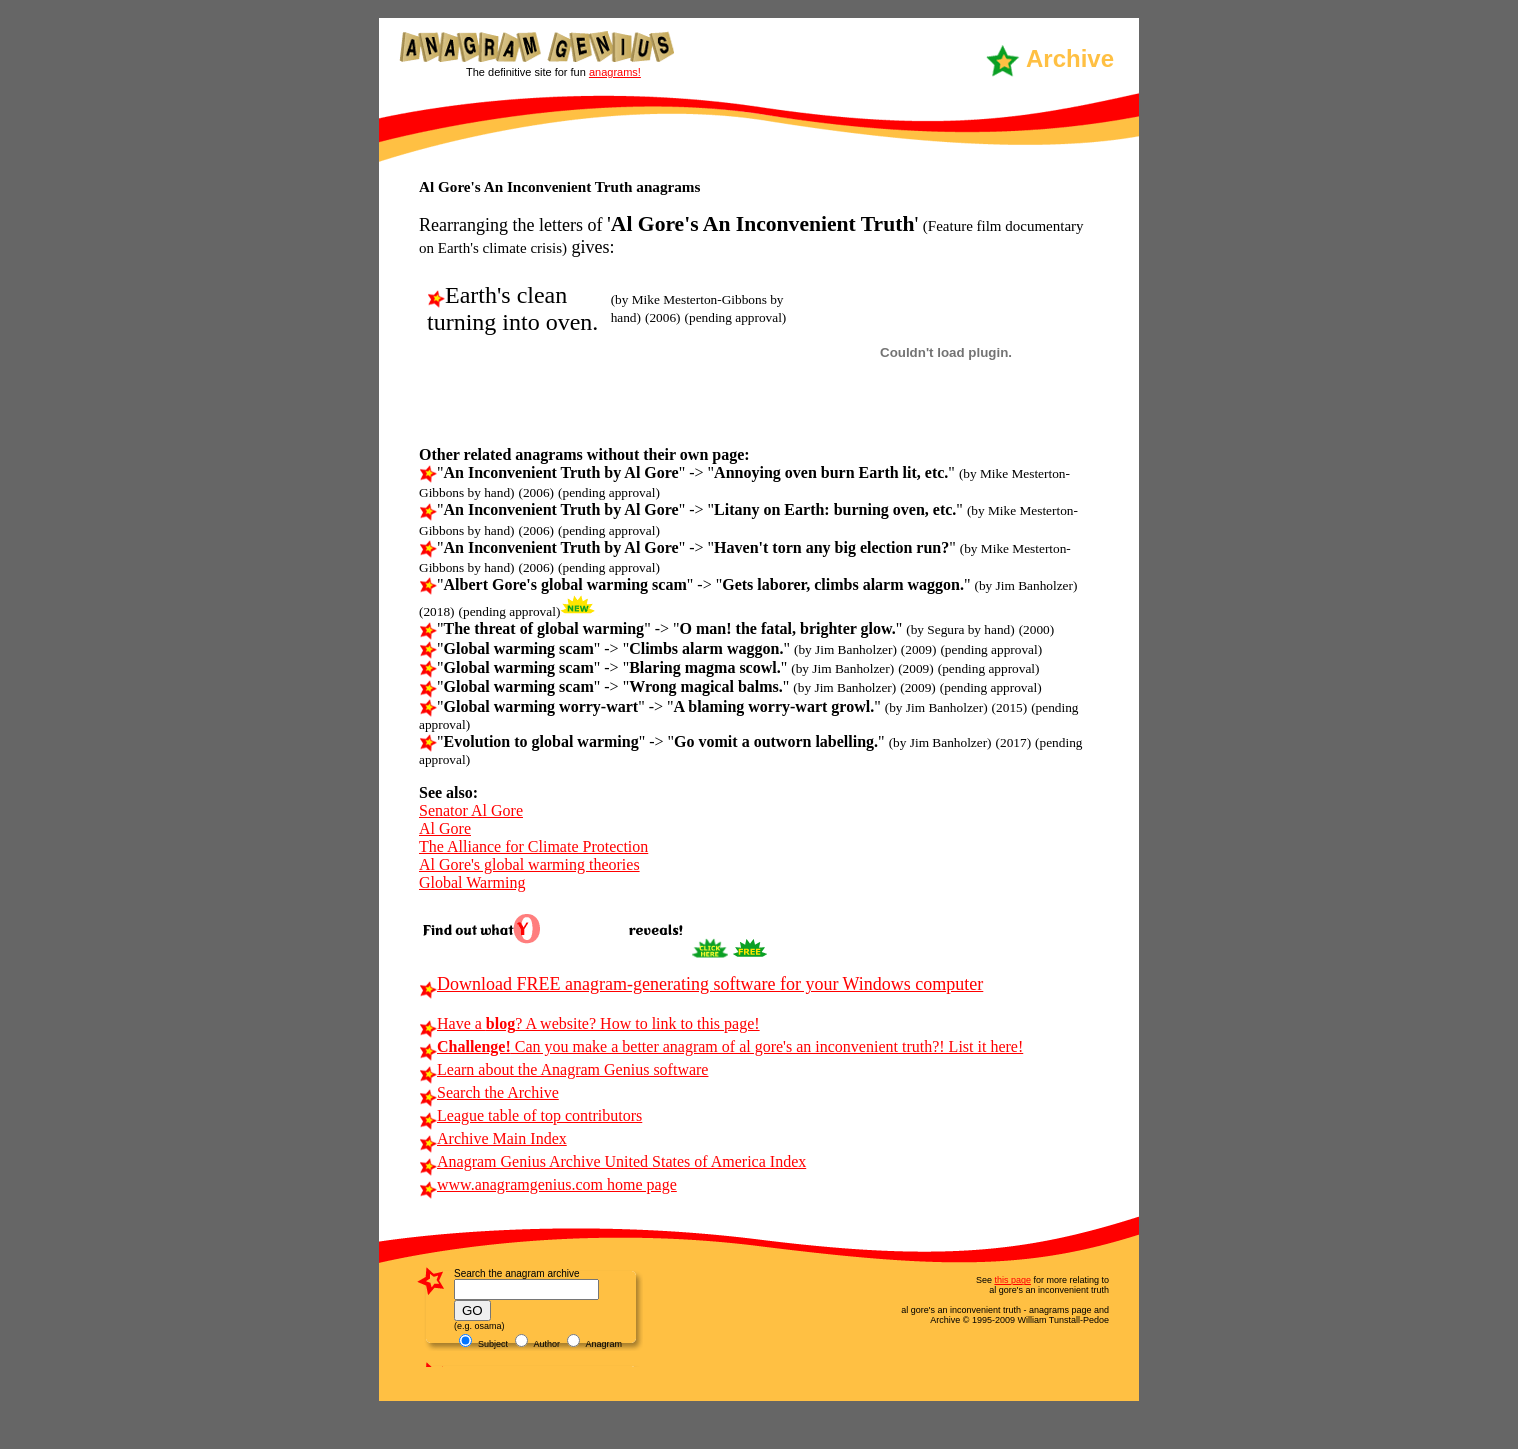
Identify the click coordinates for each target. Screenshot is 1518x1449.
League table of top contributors (530, 1115)
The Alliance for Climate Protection (533, 846)
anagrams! (615, 72)
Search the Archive (489, 1092)
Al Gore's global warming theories (529, 864)
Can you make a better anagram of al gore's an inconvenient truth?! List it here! (721, 1046)
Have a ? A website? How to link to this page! (589, 1023)
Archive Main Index (493, 1138)
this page (1012, 1280)
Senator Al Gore (471, 810)
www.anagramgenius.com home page (548, 1184)
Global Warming (472, 882)
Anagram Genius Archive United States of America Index (612, 1161)
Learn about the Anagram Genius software (563, 1069)
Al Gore (445, 828)
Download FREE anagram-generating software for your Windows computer (701, 984)
